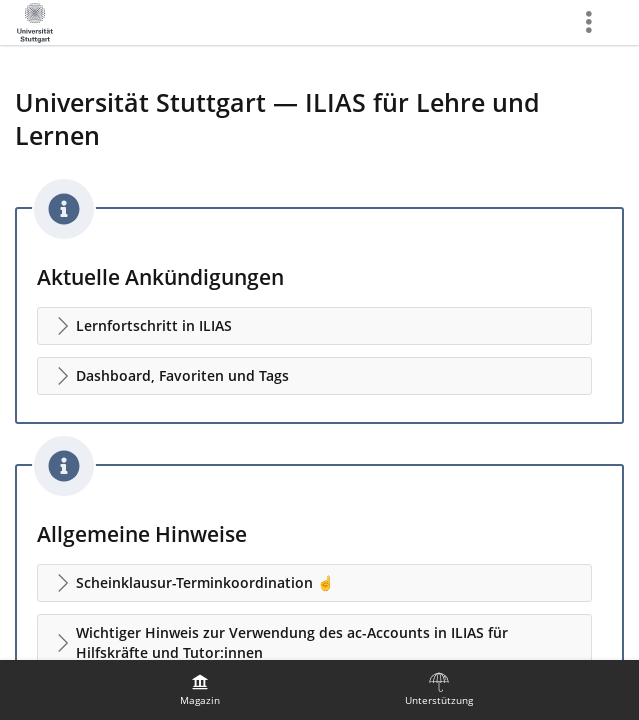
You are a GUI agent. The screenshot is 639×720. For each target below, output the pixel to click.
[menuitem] (200, 690)
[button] (314, 326)
